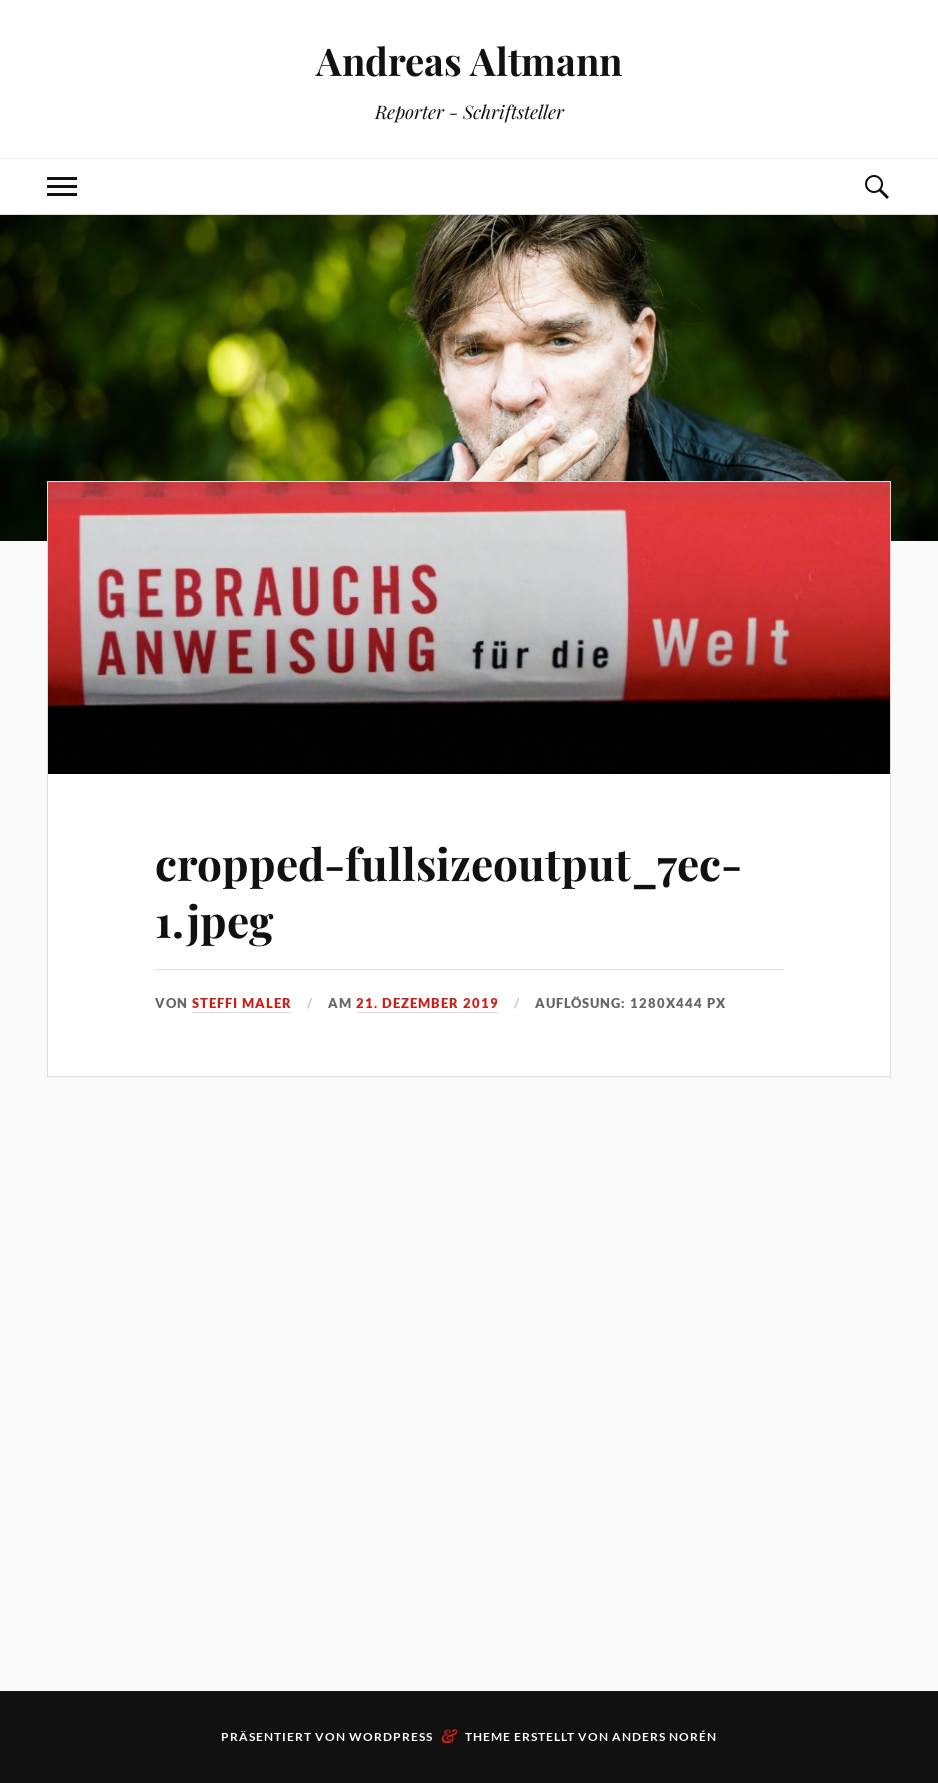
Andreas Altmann (469, 60)
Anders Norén (664, 1736)
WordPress (391, 1736)
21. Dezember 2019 (427, 1003)
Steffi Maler (242, 1003)
